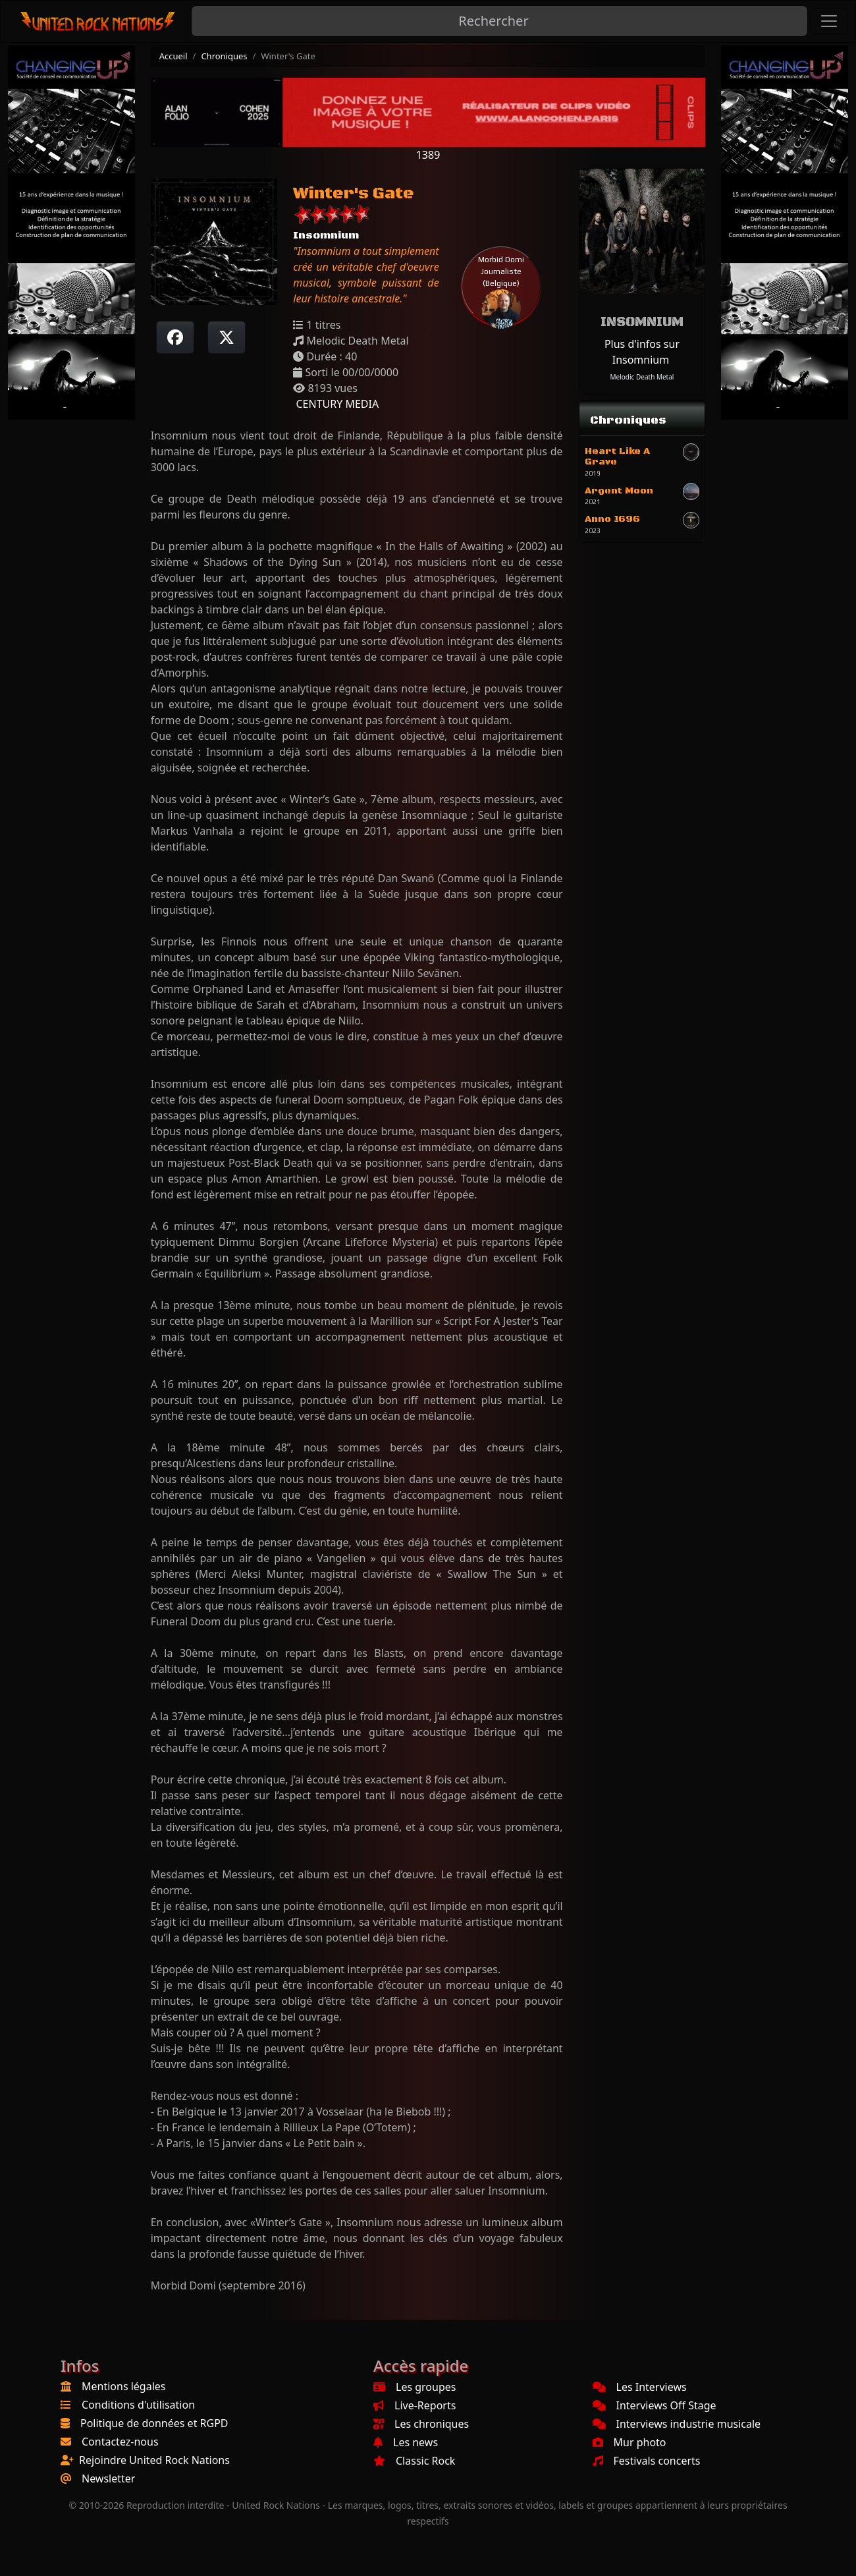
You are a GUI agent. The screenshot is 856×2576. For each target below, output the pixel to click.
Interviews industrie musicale (677, 2424)
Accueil (173, 56)
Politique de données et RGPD (154, 2423)
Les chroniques (421, 2424)
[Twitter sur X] (226, 337)
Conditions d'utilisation (138, 2404)
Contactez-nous (120, 2441)
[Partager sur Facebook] (175, 337)
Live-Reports (414, 2405)
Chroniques (224, 56)
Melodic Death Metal (642, 376)
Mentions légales (124, 2386)
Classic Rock (414, 2460)
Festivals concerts (647, 2460)
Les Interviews (640, 2387)
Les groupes (414, 2387)
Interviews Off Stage (654, 2405)
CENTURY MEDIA (336, 404)
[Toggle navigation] (829, 21)
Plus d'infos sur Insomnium (642, 352)
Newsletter (108, 2478)
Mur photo (629, 2442)
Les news (405, 2442)
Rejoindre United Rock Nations (154, 2460)
